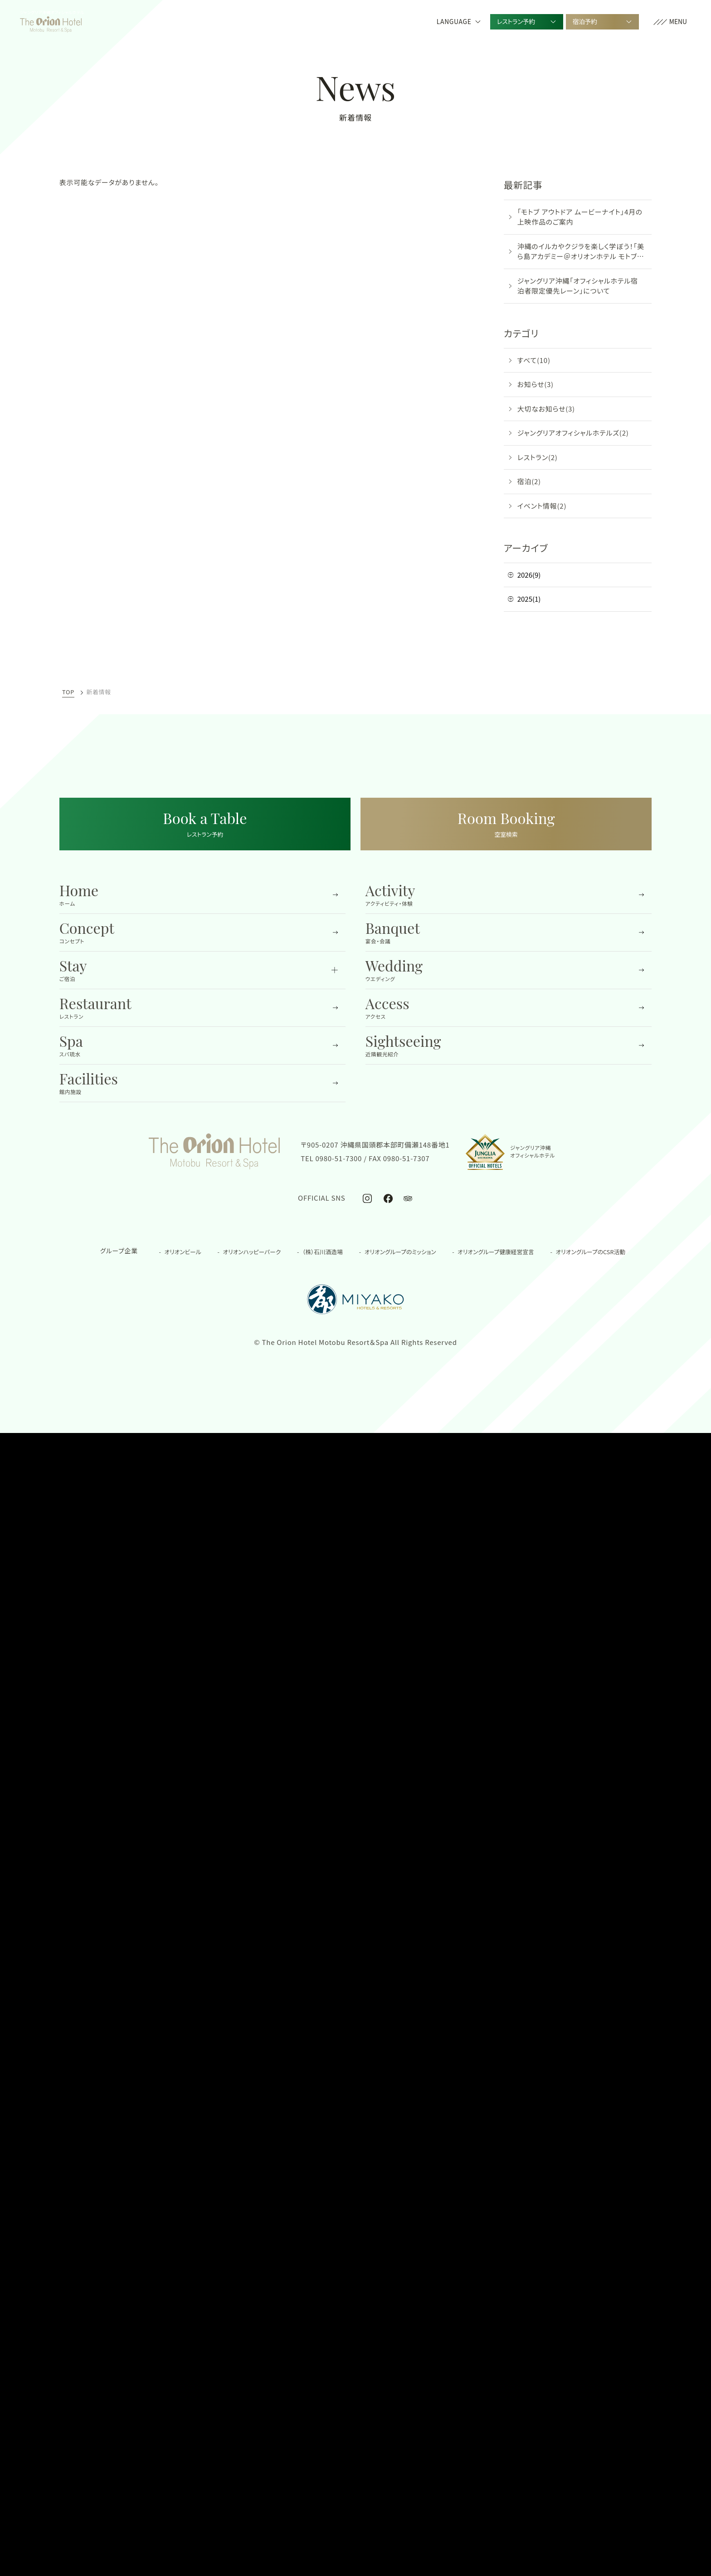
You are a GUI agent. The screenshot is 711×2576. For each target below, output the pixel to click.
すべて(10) (533, 360)
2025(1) (529, 599)
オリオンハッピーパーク (252, 1251)
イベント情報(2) (542, 505)
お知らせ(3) (535, 384)
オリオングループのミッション (400, 1251)
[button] (670, 22)
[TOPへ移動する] (51, 21)
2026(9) (529, 574)
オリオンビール (182, 1251)
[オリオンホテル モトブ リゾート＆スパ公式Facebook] (388, 1197)
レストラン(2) (537, 457)
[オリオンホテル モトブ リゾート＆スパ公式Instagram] (367, 1197)
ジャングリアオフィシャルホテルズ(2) (573, 432)
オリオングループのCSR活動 (590, 1251)
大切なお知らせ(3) (546, 408)
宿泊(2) (529, 481)
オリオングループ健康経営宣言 (496, 1251)
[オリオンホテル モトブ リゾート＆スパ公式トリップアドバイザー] (408, 1197)
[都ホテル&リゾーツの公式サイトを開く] (355, 1299)
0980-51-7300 (339, 1158)
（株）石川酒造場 (322, 1251)
